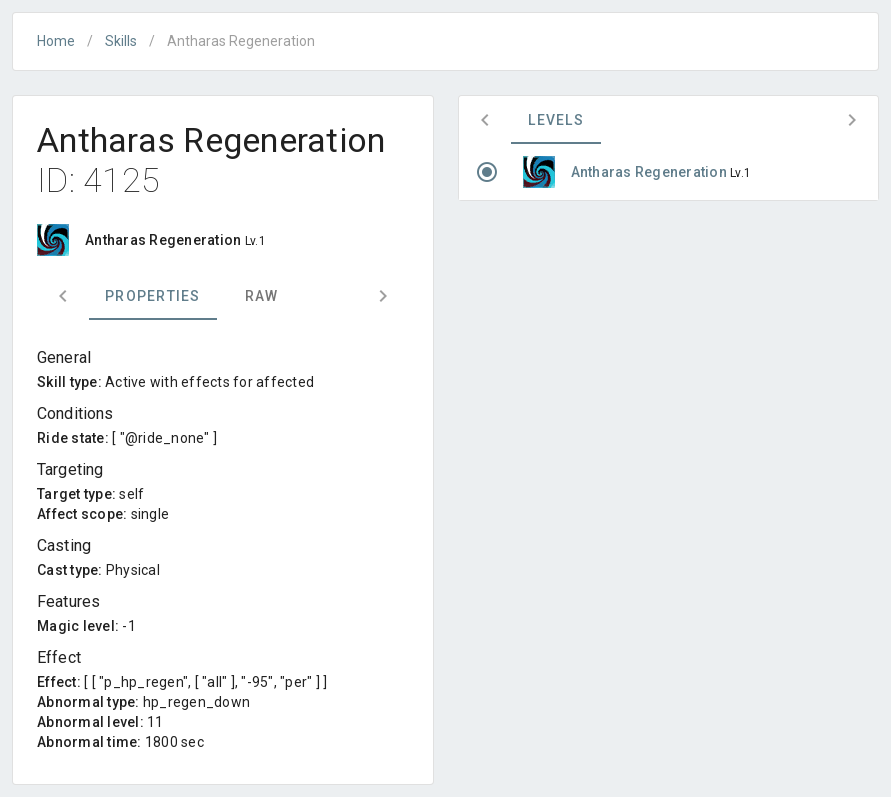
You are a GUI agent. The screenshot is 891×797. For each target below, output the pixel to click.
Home (56, 41)
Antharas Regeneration (651, 172)
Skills (121, 41)
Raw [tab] (262, 296)
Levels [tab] (556, 120)
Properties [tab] (153, 296)
